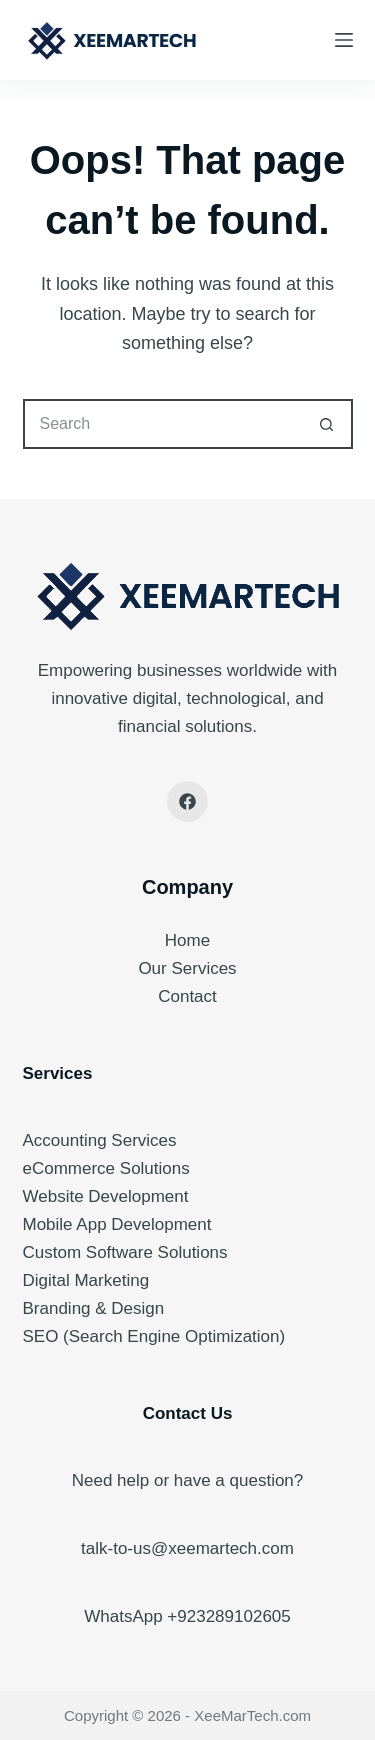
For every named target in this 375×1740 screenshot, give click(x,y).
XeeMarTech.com (252, 1715)
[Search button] (328, 424)
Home (187, 940)
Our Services (187, 968)
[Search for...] (163, 424)
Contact (187, 996)
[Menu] (344, 40)
